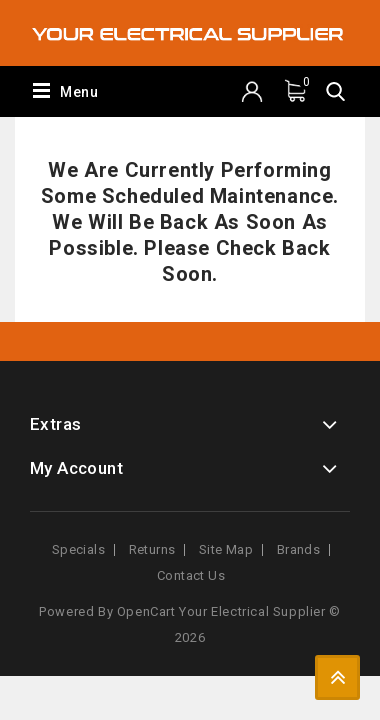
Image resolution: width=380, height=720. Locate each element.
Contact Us (191, 575)
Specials (78, 549)
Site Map (226, 549)
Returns (152, 549)
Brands (298, 549)
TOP (337, 677)
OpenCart (146, 611)
